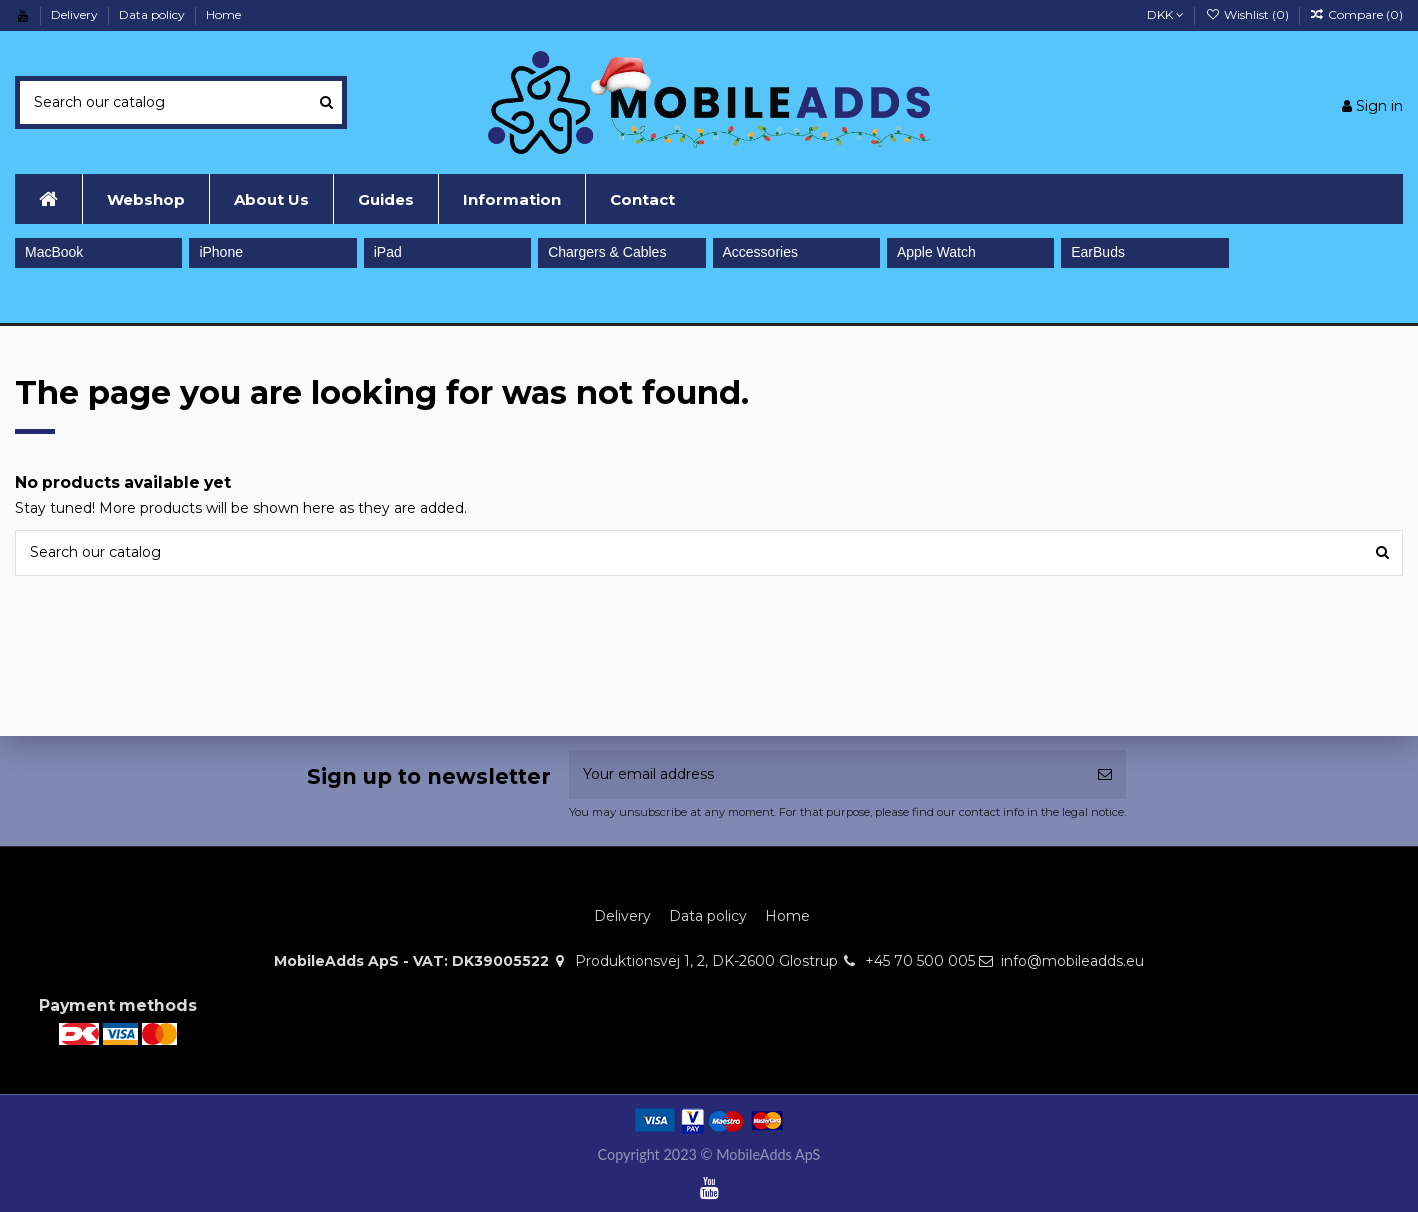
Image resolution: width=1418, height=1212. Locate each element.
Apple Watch (936, 252)
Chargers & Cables (607, 252)
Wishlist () (1248, 14)
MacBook (54, 252)
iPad (388, 252)
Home (223, 14)
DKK (1165, 14)
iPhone (221, 252)
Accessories (760, 252)
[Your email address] (826, 774)
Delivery (76, 14)
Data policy (153, 14)
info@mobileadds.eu (1072, 961)
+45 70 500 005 (920, 961)
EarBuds (1098, 252)
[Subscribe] (1105, 774)
